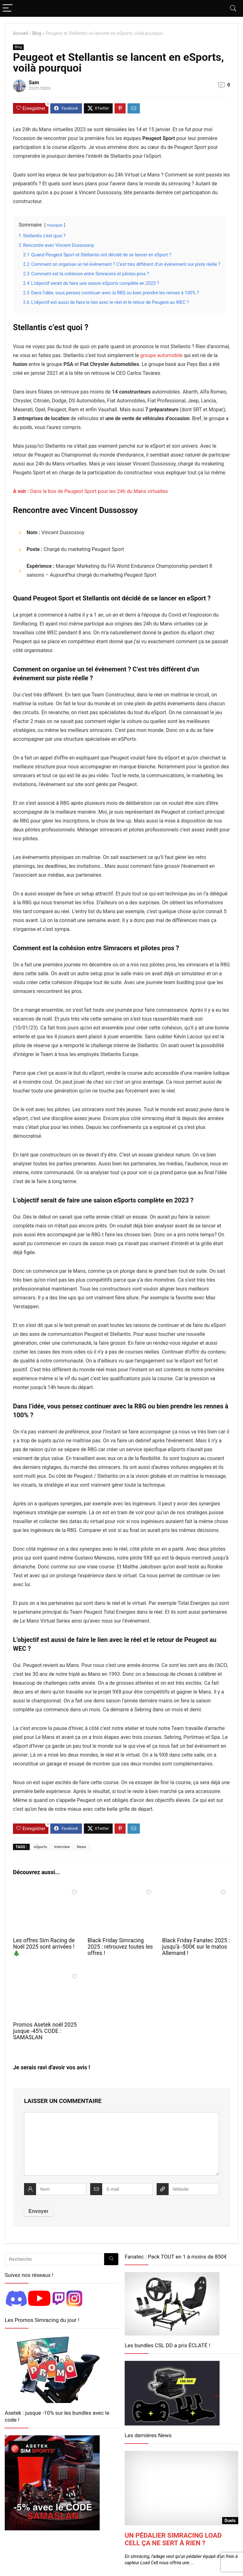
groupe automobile (161, 355)
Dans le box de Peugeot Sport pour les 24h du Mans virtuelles (90, 491)
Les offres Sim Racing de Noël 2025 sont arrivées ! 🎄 (44, 1946)
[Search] (233, 8)
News (81, 1847)
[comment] (121, 2144)
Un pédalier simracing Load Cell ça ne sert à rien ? (173, 2539)
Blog (36, 33)
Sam (34, 83)
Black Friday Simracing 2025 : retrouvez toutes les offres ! (120, 1946)
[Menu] (7, 8)
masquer (55, 225)
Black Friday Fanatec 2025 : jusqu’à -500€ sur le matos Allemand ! (196, 1946)
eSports (40, 1847)
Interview (62, 1847)
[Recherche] (111, 2259)
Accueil (20, 33)
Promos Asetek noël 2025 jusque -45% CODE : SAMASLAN (45, 2031)
